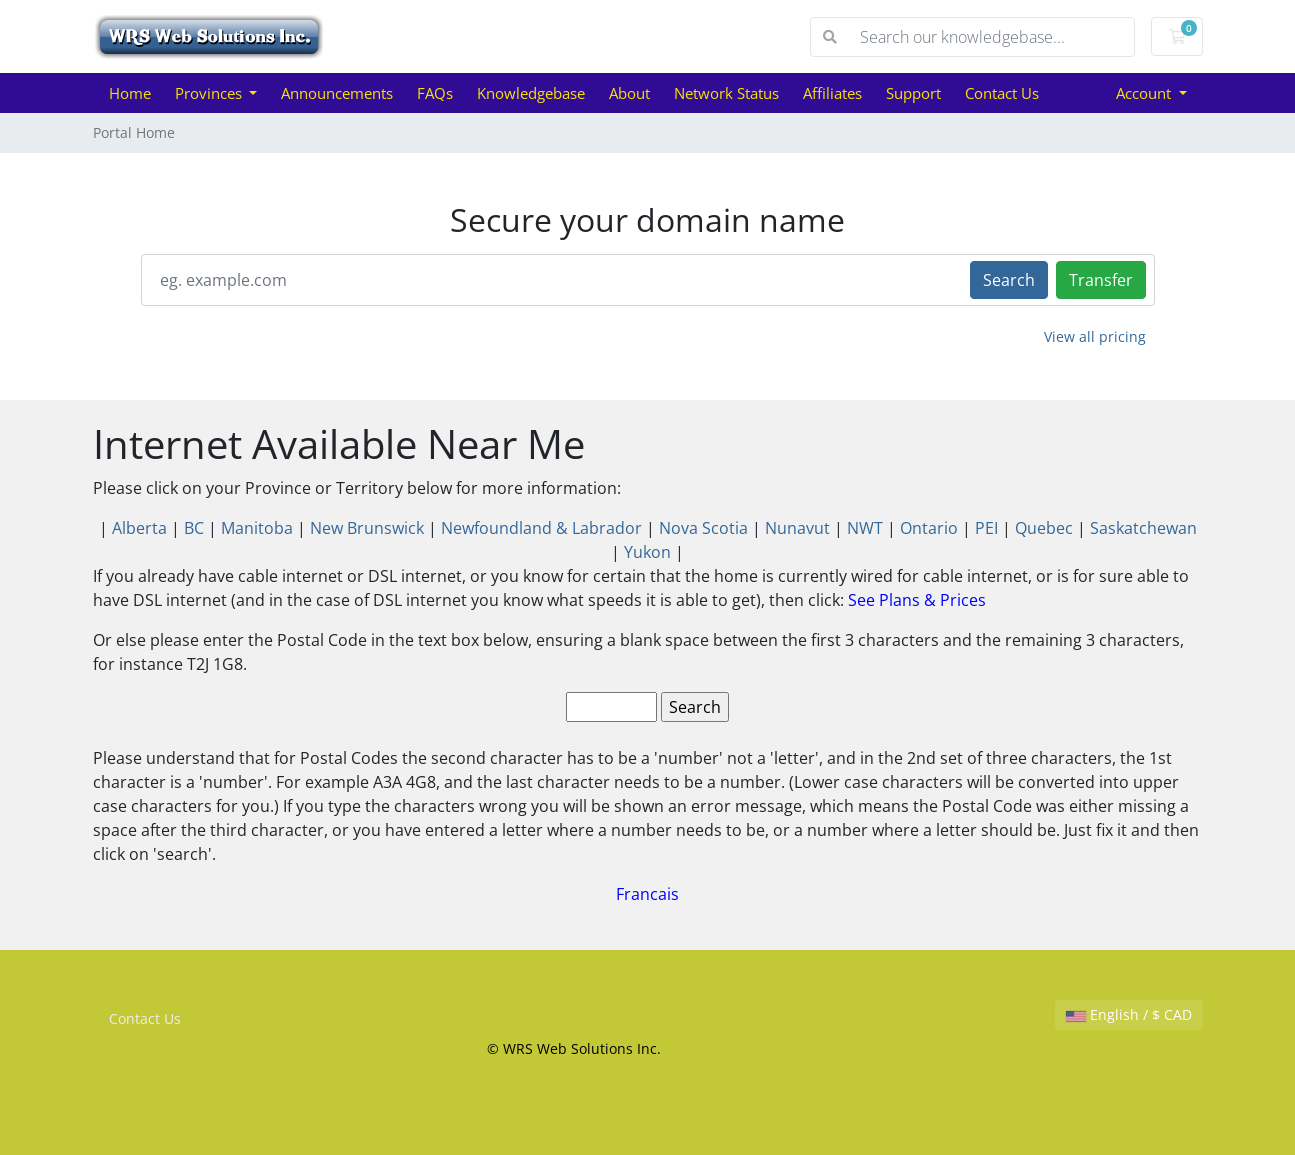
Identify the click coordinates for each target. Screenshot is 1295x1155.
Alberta (139, 528)
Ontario (929, 528)
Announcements (337, 93)
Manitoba (257, 528)
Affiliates (832, 93)
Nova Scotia (703, 528)
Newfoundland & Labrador (541, 528)
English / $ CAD (1129, 1014)
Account (1145, 93)
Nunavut (797, 528)
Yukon (647, 552)
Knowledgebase (531, 93)
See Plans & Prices (917, 600)
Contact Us (1002, 93)
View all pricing (1095, 336)
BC (194, 528)
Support (913, 93)
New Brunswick (367, 528)
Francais (647, 894)
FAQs (435, 93)
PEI (986, 528)
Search (1009, 280)
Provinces (210, 93)
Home (130, 93)
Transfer (1101, 280)
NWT (865, 528)
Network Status (726, 93)
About (629, 93)
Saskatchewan (1143, 528)
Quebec (1044, 528)
